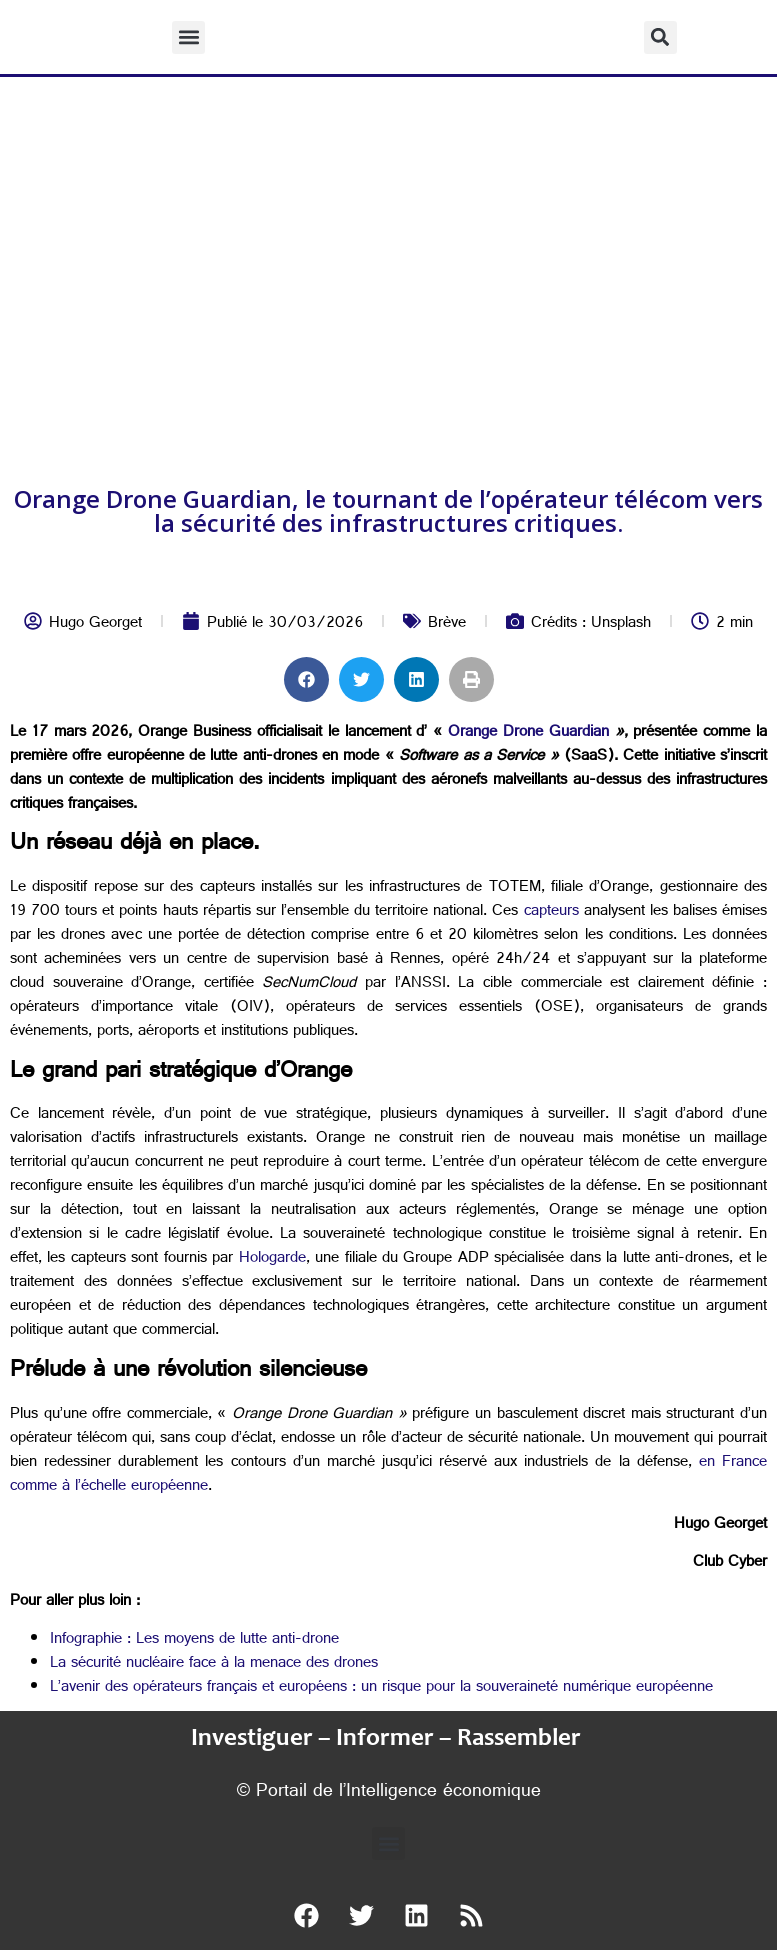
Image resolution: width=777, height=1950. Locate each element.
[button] (188, 37)
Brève (447, 624)
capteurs (548, 912)
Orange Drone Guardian (528, 733)
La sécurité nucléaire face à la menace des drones (214, 1664)
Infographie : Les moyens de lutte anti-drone (194, 1640)
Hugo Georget (95, 624)
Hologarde (269, 1259)
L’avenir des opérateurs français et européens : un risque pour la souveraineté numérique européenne (381, 1688)
